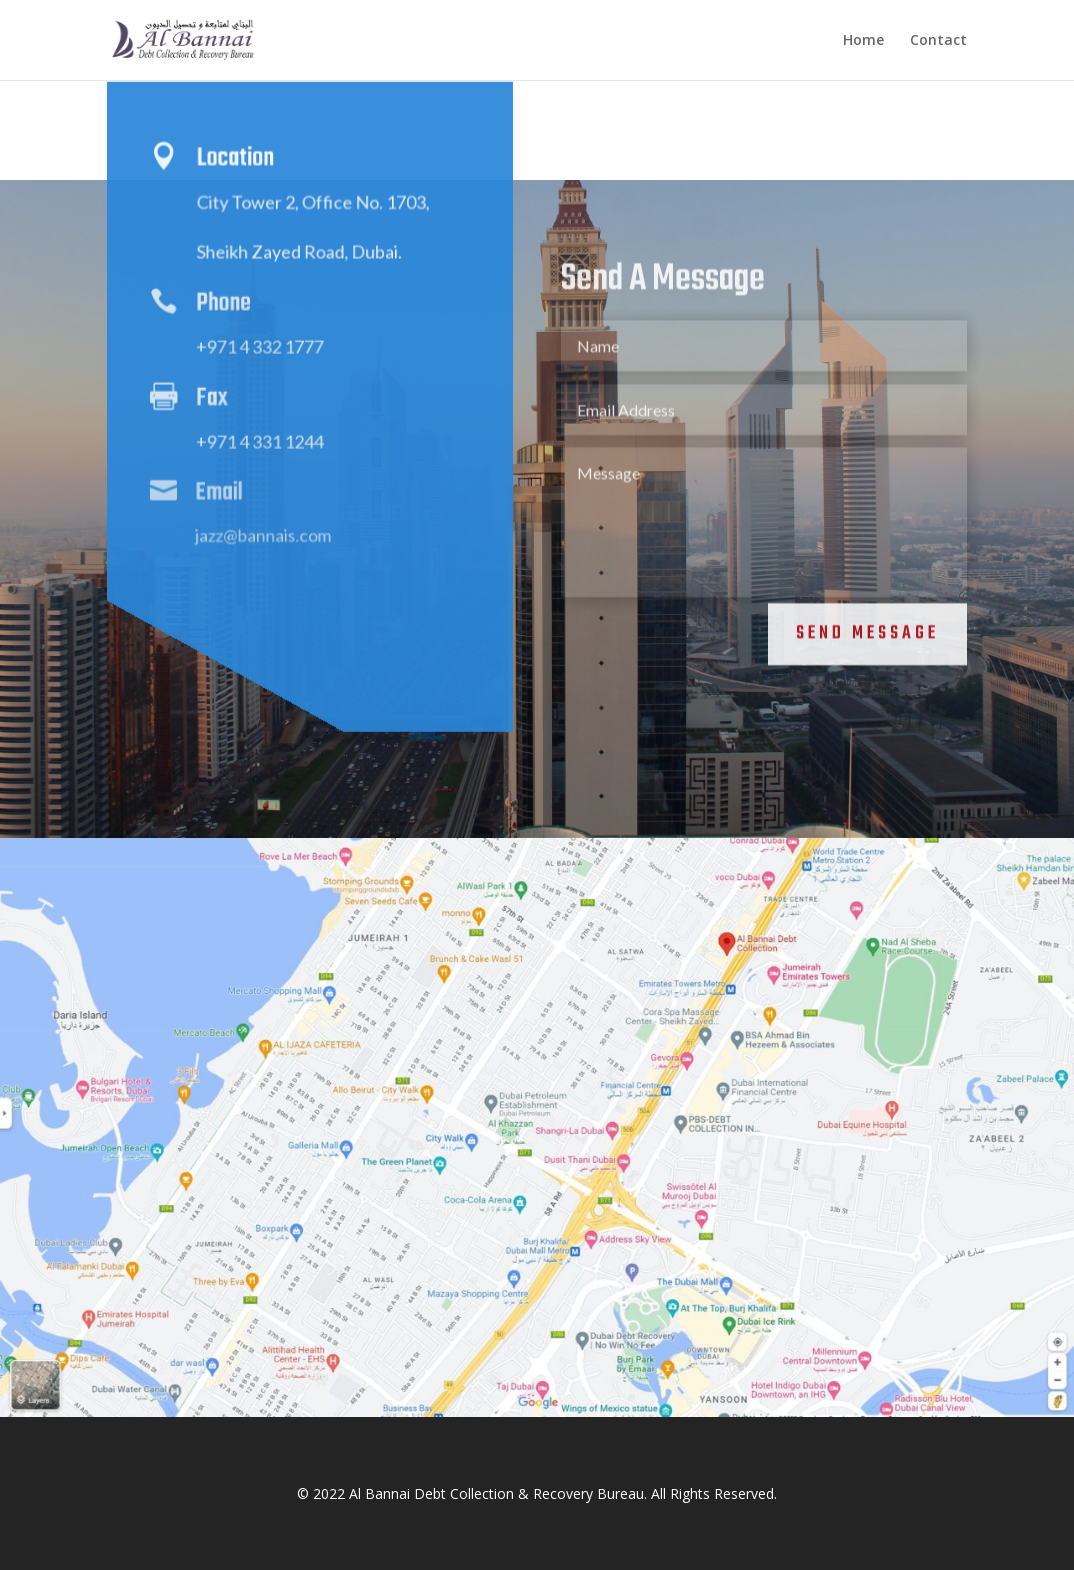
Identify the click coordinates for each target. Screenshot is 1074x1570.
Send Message (867, 624)
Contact (938, 41)
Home (863, 41)
